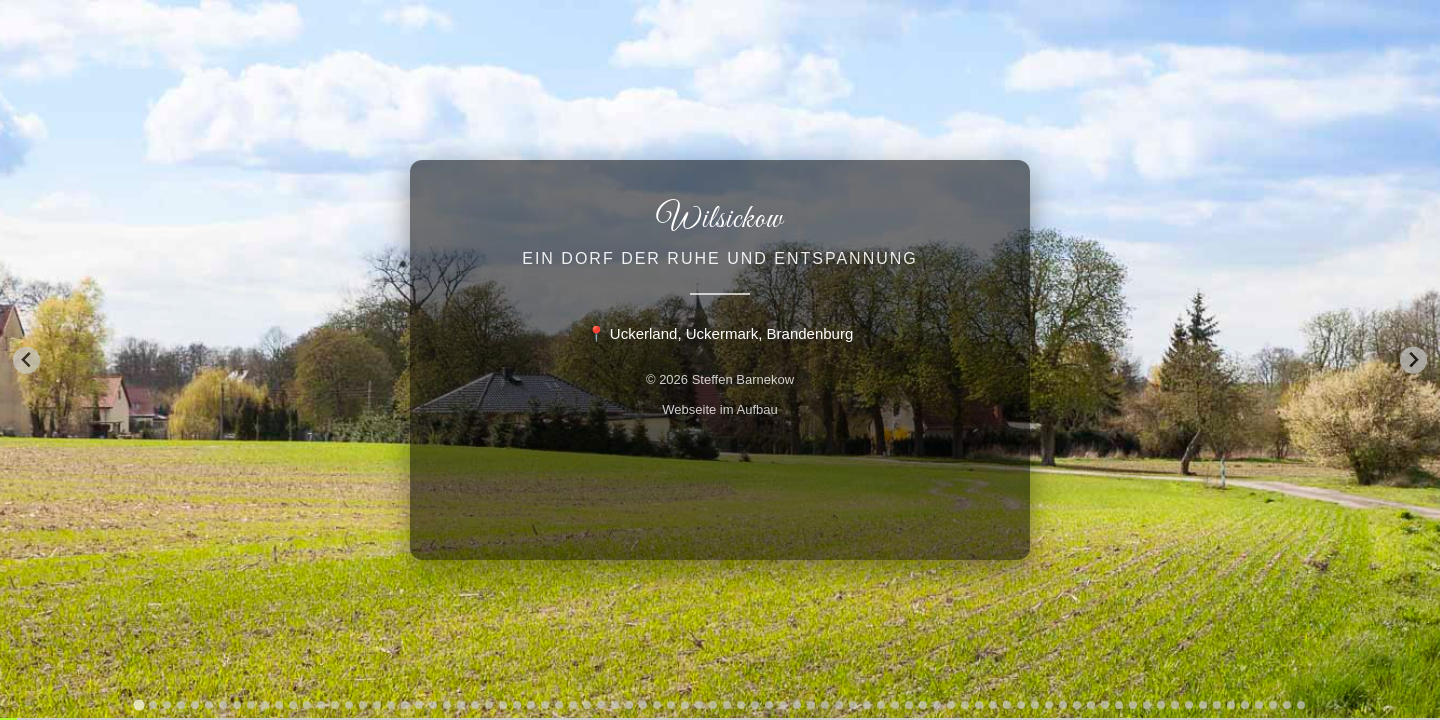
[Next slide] (1413, 360)
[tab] (138, 704)
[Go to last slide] (26, 360)
